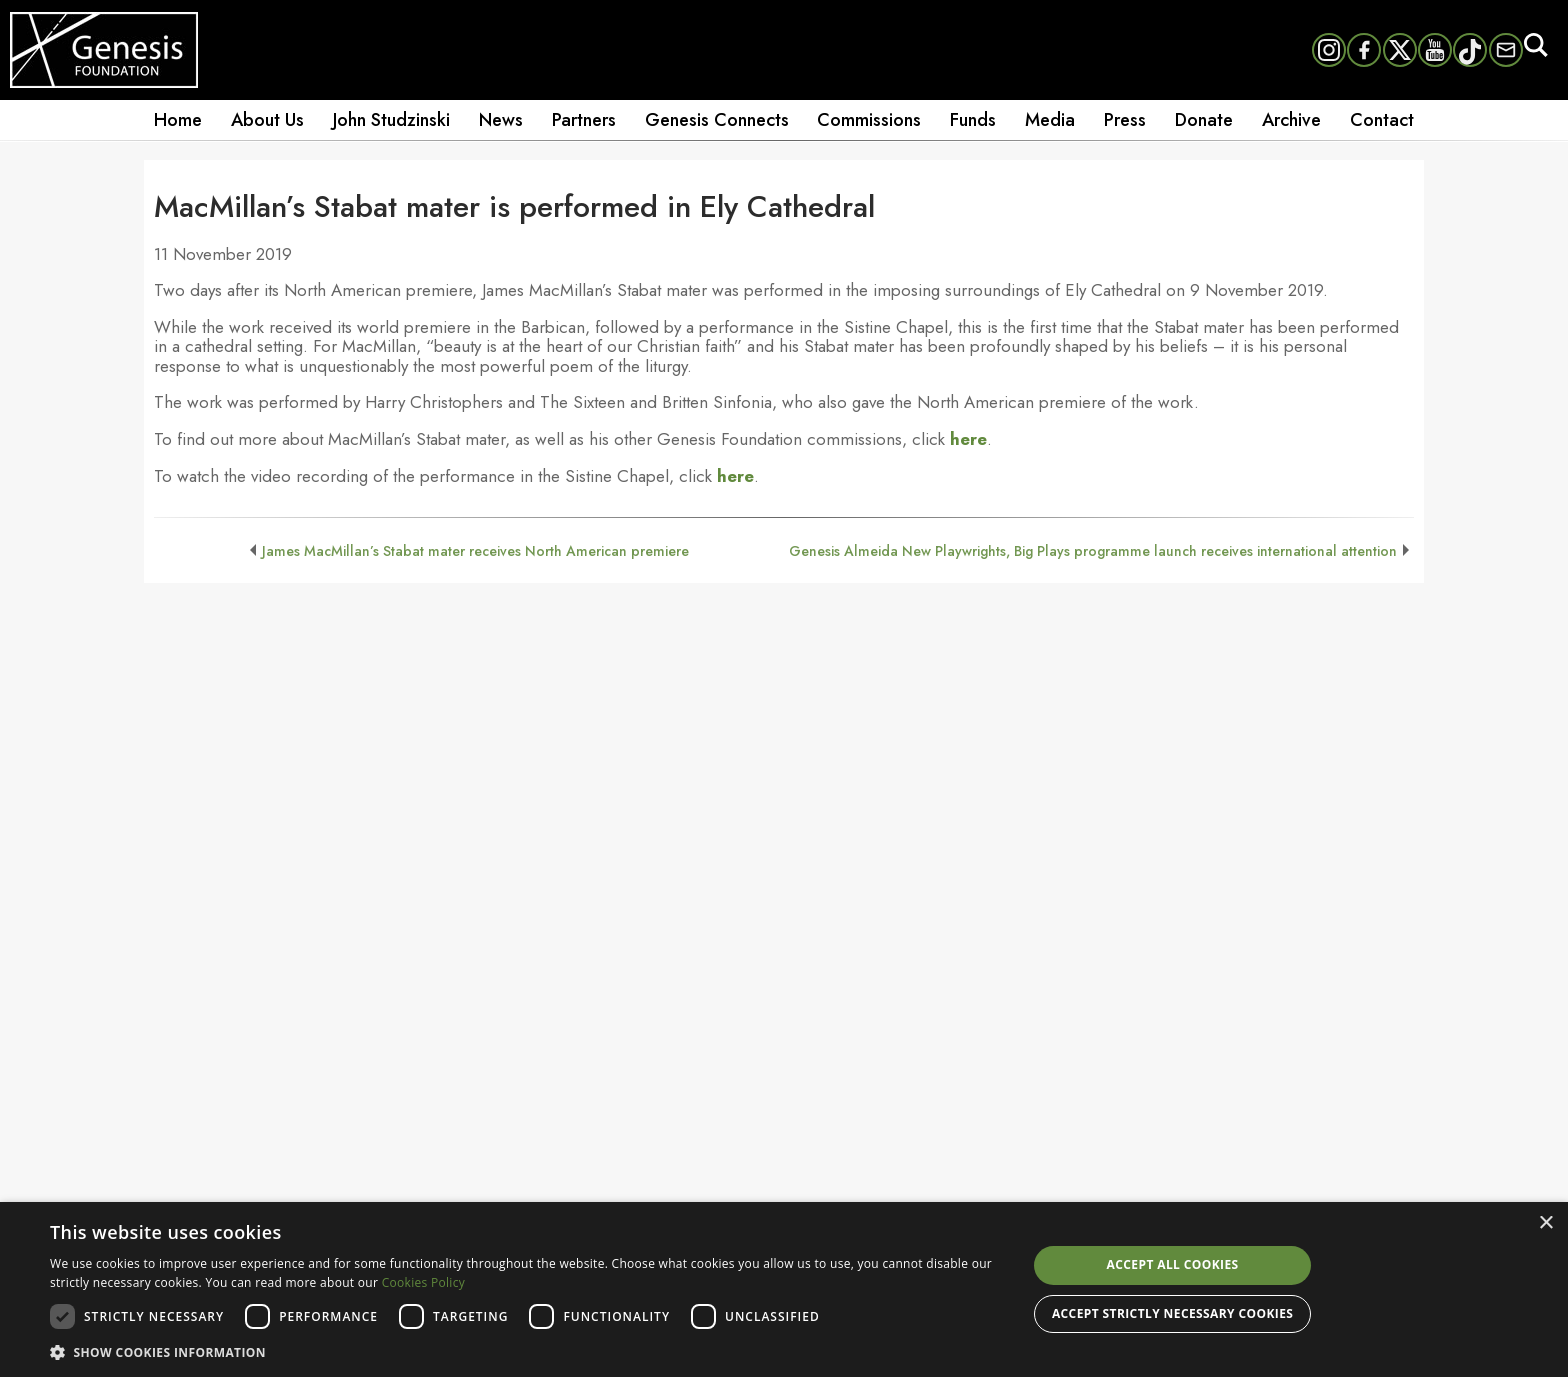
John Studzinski (391, 120)
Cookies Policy (423, 1282)
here (968, 439)
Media (1050, 120)
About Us (267, 120)
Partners (584, 120)
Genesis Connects (717, 120)
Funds (973, 120)
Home (178, 120)
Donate (1204, 120)
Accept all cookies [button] (1173, 1264)
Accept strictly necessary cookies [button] (1172, 1313)
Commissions (869, 120)
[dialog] (784, 1289)
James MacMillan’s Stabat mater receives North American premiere (475, 551)
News (501, 120)
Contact (1382, 120)
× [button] (1545, 1223)
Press (1125, 120)
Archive (1291, 120)
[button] (524, 1351)
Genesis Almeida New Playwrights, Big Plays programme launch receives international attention (1093, 551)
